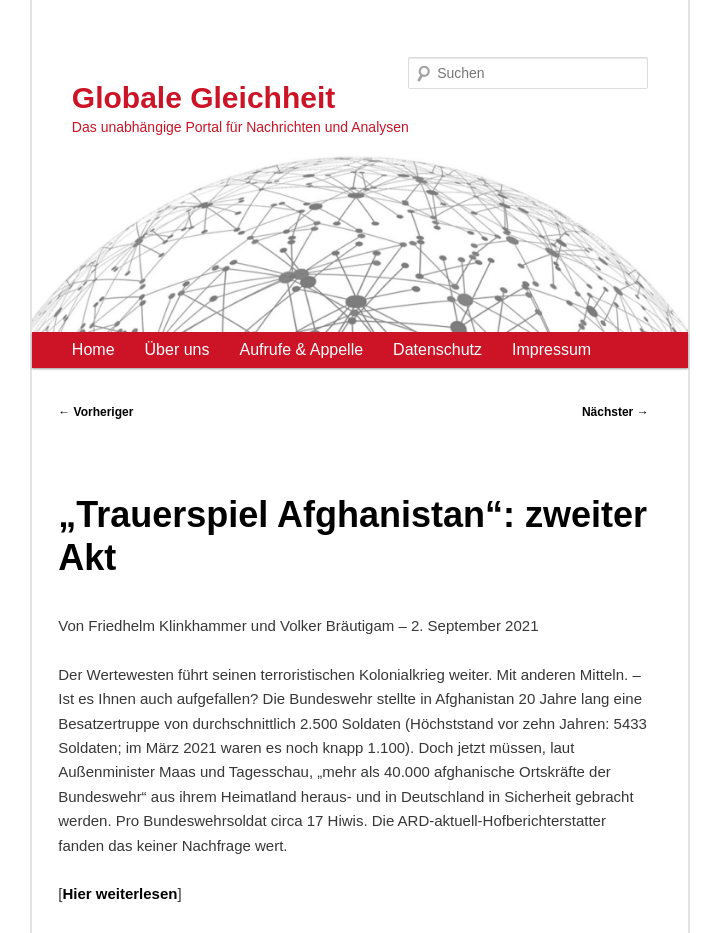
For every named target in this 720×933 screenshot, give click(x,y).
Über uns (177, 349)
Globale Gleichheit (203, 97)
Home (93, 349)
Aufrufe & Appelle (301, 349)
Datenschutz (437, 349)
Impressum (551, 349)
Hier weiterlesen (119, 893)
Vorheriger (95, 412)
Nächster (615, 412)
